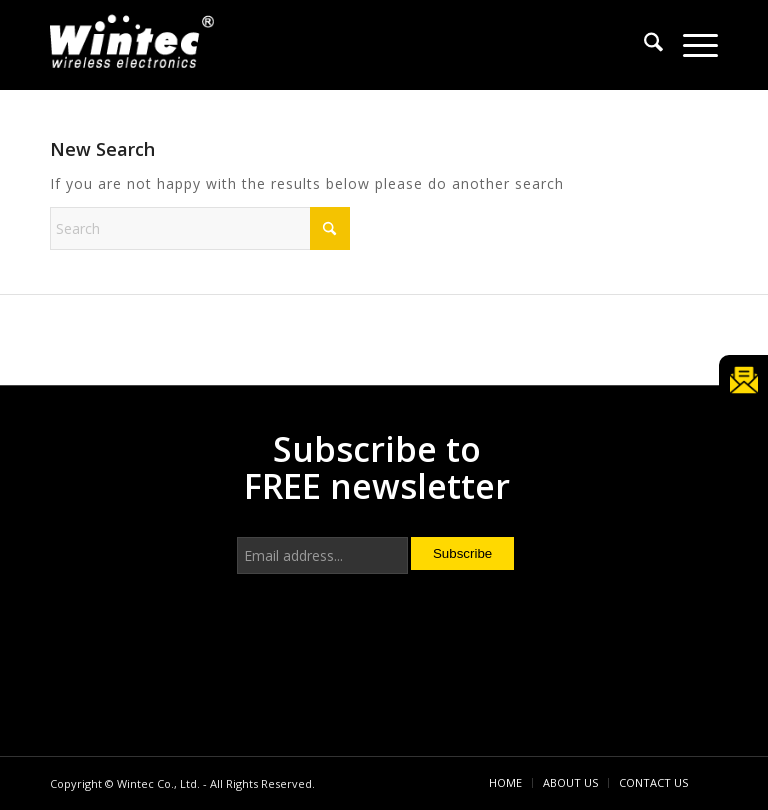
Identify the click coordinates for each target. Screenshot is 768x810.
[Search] (643, 45)
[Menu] (690, 45)
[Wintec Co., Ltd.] (135, 47)
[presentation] (389, 658)
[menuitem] (643, 45)
